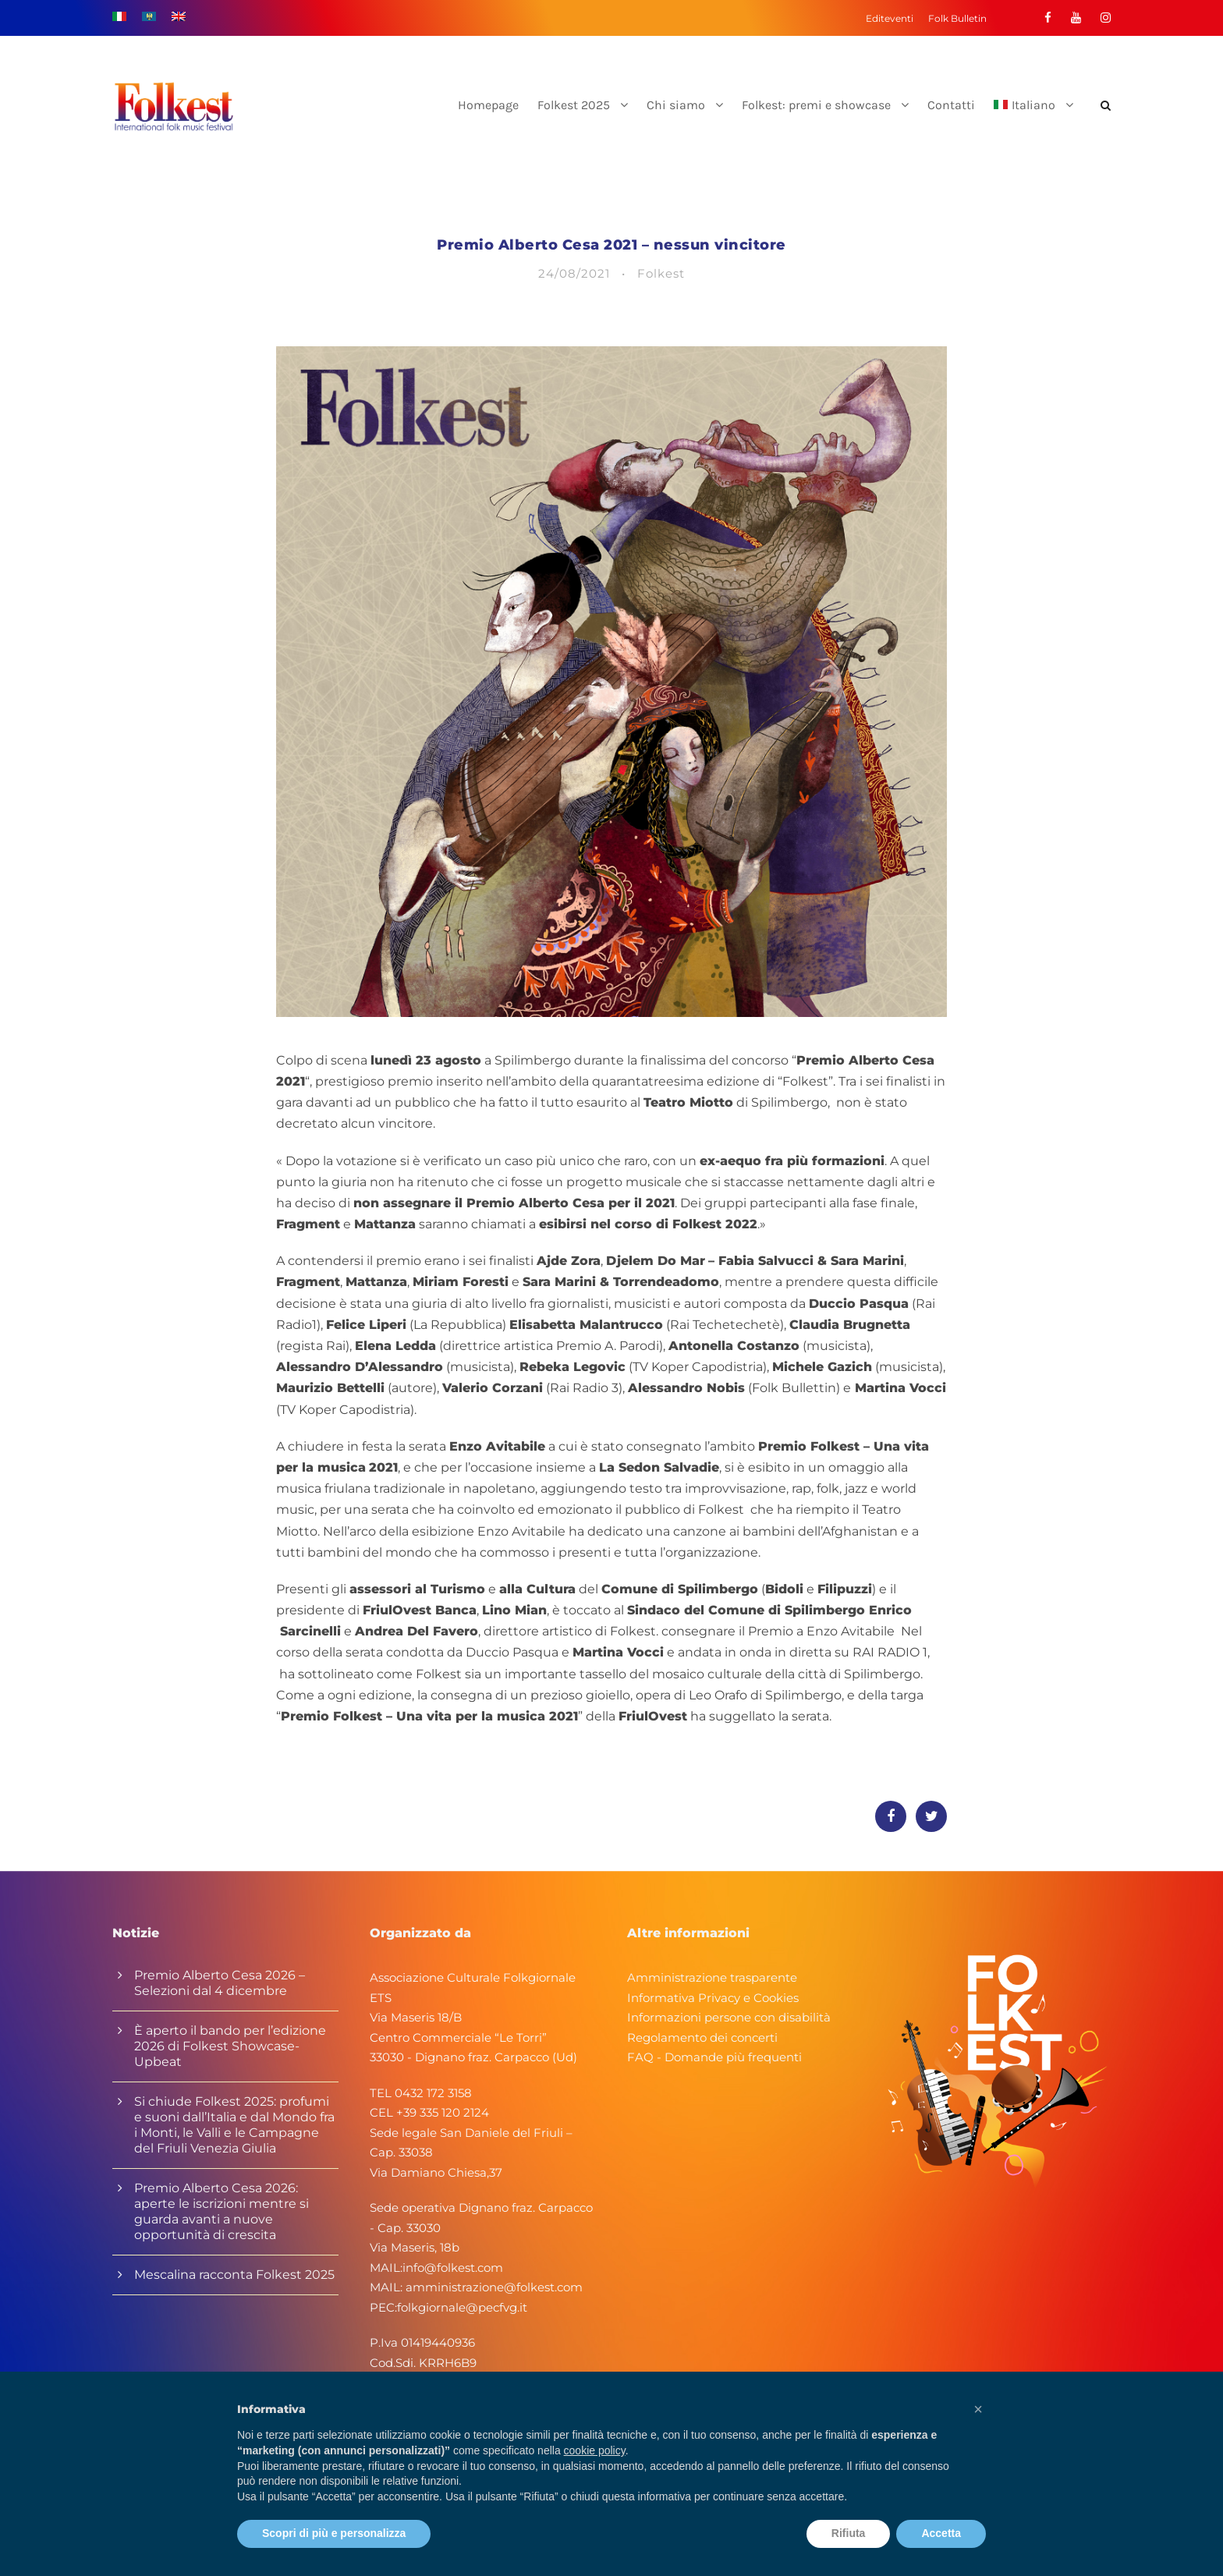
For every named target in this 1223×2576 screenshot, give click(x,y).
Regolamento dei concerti (702, 2037)
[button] (978, 2409)
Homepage (488, 104)
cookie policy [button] (595, 2450)
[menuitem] (1033, 118)
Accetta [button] (941, 2533)
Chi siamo (676, 104)
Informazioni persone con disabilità (729, 2017)
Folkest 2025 (573, 104)
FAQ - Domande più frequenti (714, 2057)
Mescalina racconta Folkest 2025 (234, 2274)
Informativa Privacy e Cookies (713, 1997)
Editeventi (889, 18)
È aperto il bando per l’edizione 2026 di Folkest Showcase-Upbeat (230, 2046)
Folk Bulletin (957, 18)
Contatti (951, 104)
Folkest (661, 273)
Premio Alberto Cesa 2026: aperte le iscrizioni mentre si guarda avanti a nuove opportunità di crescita (221, 2211)
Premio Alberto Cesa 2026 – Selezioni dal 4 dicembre (219, 1983)
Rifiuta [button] (848, 2533)
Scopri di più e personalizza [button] (334, 2533)
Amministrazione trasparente (712, 1977)
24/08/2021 (574, 273)
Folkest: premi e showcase (816, 104)
